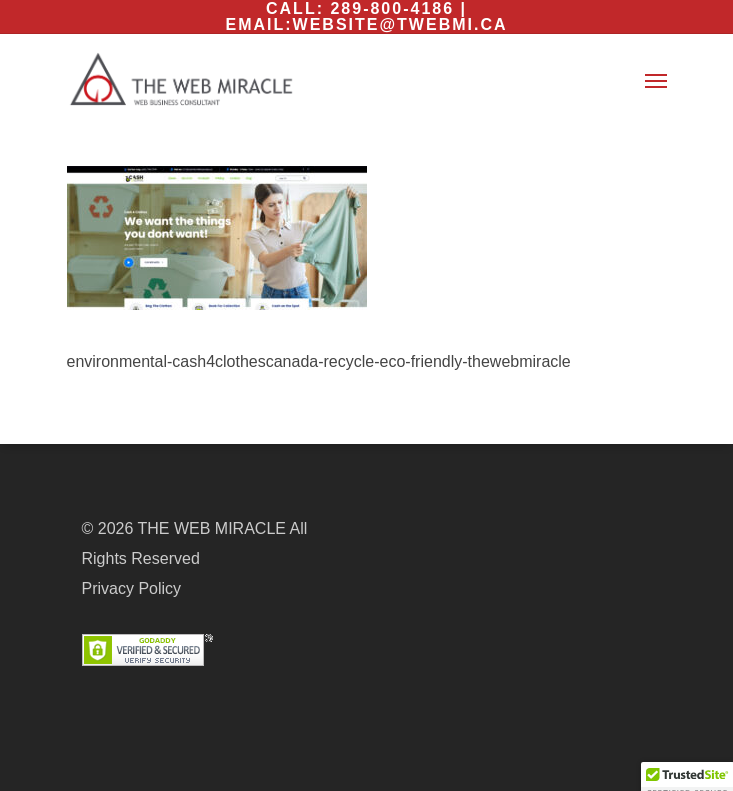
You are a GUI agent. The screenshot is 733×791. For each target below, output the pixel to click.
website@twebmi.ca (400, 24)
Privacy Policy (132, 588)
